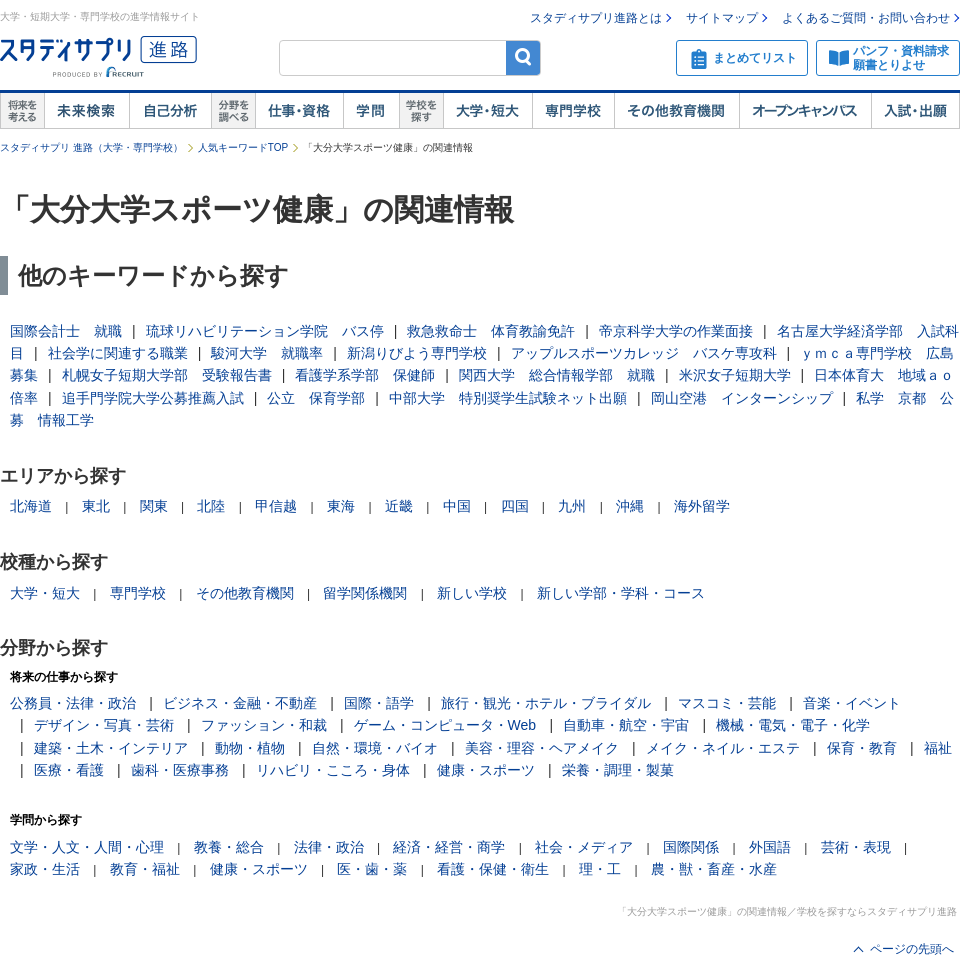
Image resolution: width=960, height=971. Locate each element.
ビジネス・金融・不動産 (240, 703)
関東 (154, 506)
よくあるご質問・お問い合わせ (866, 18)
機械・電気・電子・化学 (793, 725)
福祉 (938, 748)
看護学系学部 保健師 (365, 375)
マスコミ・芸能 (727, 703)
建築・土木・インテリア (111, 748)
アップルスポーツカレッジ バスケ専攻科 (644, 353)
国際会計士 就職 (66, 331)
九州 (572, 506)
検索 (523, 57)
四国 (515, 506)
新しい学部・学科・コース (621, 593)
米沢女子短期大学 (735, 375)
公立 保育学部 (316, 398)
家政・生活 (45, 869)
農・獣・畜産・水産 (714, 869)
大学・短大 (487, 111)
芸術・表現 (856, 847)
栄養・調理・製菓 (618, 770)
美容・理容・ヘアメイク (542, 748)
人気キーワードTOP (243, 147)
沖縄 (630, 506)
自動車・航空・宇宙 (626, 725)
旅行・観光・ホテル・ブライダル (546, 703)
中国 (457, 506)
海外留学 (702, 506)
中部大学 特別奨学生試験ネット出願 (508, 398)
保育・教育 (862, 748)
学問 (371, 111)
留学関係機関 (365, 593)
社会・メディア (584, 847)
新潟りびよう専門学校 (417, 353)
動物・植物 (250, 748)
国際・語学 (379, 703)
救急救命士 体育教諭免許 (491, 331)
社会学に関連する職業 (118, 353)
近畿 (399, 506)
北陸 (211, 506)
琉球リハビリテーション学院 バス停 (265, 331)
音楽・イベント (852, 703)
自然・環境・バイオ (375, 748)
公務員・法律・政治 (73, 703)
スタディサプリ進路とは (596, 18)
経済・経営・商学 (449, 847)
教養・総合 (229, 847)
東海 (341, 506)
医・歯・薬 (372, 869)
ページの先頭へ (912, 949)
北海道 (31, 506)
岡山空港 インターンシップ (742, 398)
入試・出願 (915, 111)
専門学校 (573, 111)
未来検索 (86, 111)
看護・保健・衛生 (493, 869)
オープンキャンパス (805, 111)
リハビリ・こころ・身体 (333, 770)
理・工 (600, 869)
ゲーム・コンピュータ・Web (445, 725)
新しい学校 (472, 593)
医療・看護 (69, 770)
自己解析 (170, 111)
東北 (96, 506)
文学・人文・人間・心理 (87, 847)
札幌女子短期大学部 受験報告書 (167, 375)
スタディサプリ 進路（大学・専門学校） (91, 147)
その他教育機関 (676, 111)
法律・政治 (329, 847)
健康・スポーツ (486, 770)
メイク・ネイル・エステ (723, 748)
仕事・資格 (299, 111)
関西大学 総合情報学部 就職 (557, 375)
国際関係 (691, 847)
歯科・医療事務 (180, 770)
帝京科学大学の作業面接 (676, 331)
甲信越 (276, 506)
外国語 (770, 847)
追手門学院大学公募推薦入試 (153, 398)
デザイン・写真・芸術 (104, 725)
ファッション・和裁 (264, 725)
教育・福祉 (145, 869)
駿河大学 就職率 (267, 353)
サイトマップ (722, 18)
